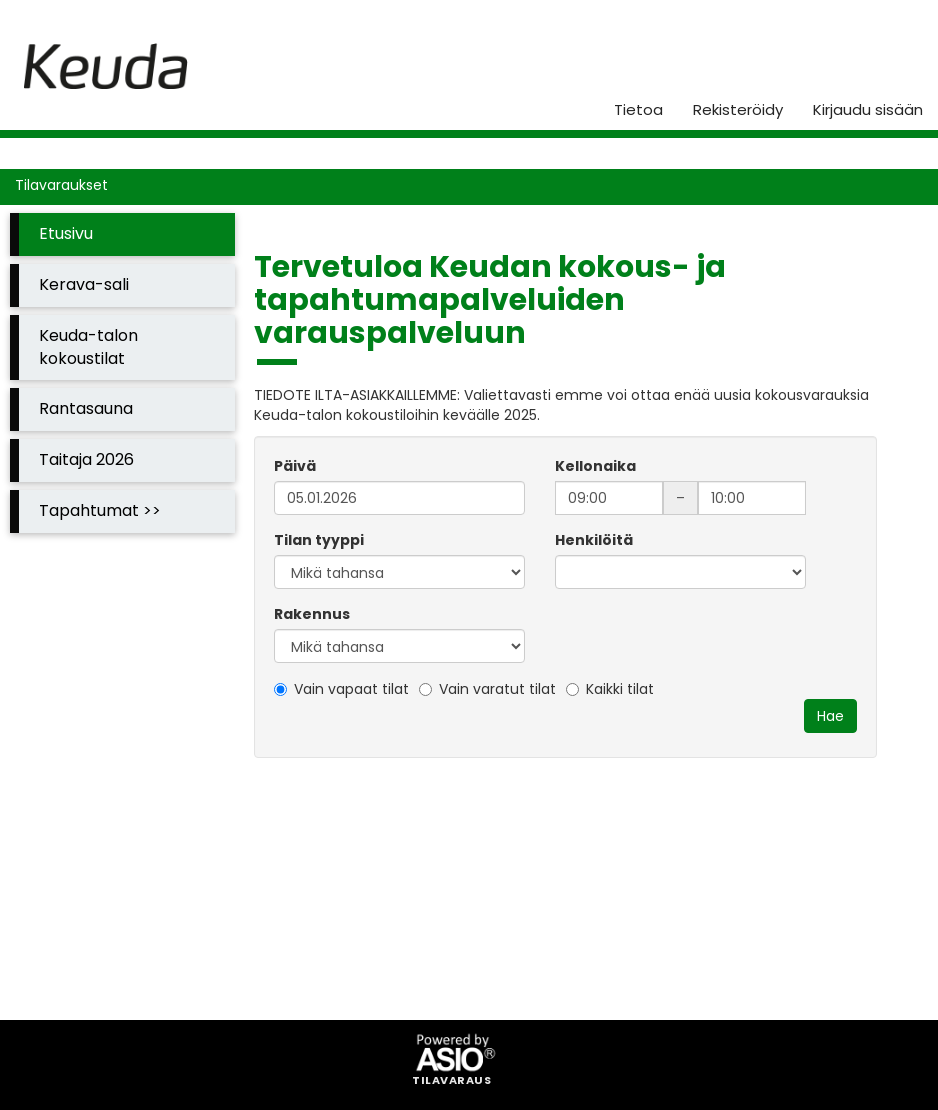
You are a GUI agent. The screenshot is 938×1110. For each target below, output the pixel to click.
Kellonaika (595, 466)
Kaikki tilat (610, 689)
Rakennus (312, 614)
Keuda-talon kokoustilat (88, 347)
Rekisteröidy (738, 110)
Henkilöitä (594, 540)
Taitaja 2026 (86, 459)
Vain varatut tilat (487, 689)
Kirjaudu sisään (868, 110)
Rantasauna (86, 408)
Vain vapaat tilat (341, 689)
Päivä (295, 466)
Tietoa (638, 110)
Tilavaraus (451, 1081)
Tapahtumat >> (100, 510)
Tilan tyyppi (319, 540)
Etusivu (66, 233)
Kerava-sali (84, 284)
